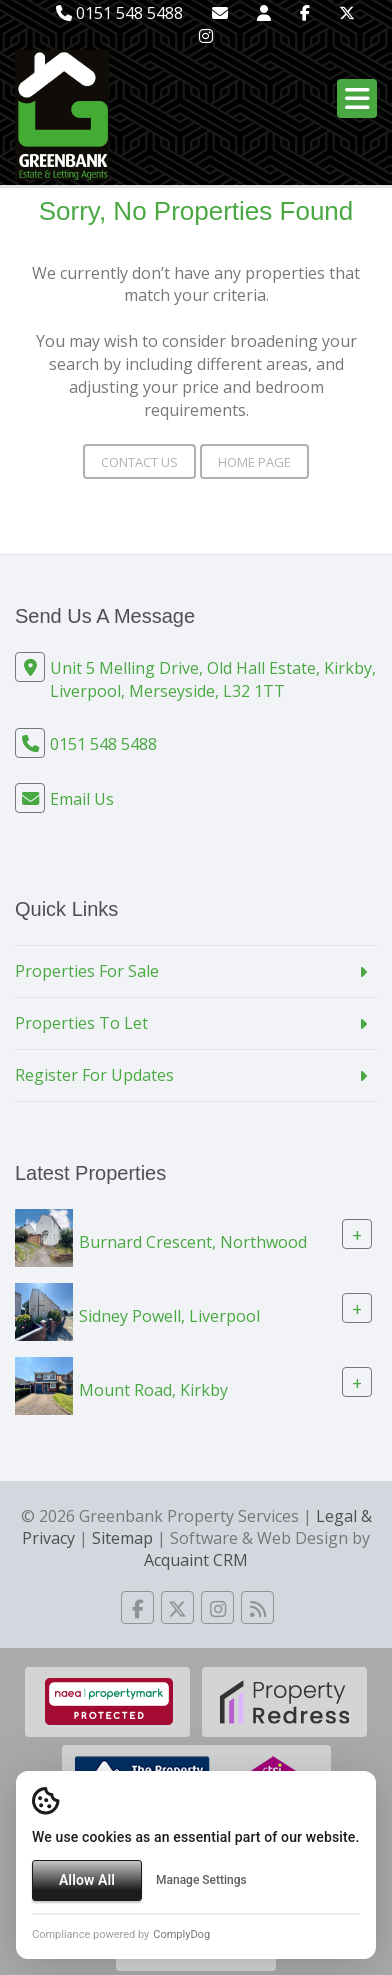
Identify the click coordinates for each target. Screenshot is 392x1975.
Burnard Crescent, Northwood (193, 1241)
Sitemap (122, 1538)
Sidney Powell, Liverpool (169, 1315)
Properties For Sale (87, 971)
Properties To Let (81, 1023)
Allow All (87, 1880)
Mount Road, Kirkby (153, 1389)
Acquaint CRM (196, 1560)
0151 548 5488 (119, 13)
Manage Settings (201, 1880)
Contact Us (139, 462)
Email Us (82, 799)
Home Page (254, 462)
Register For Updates (94, 1075)
